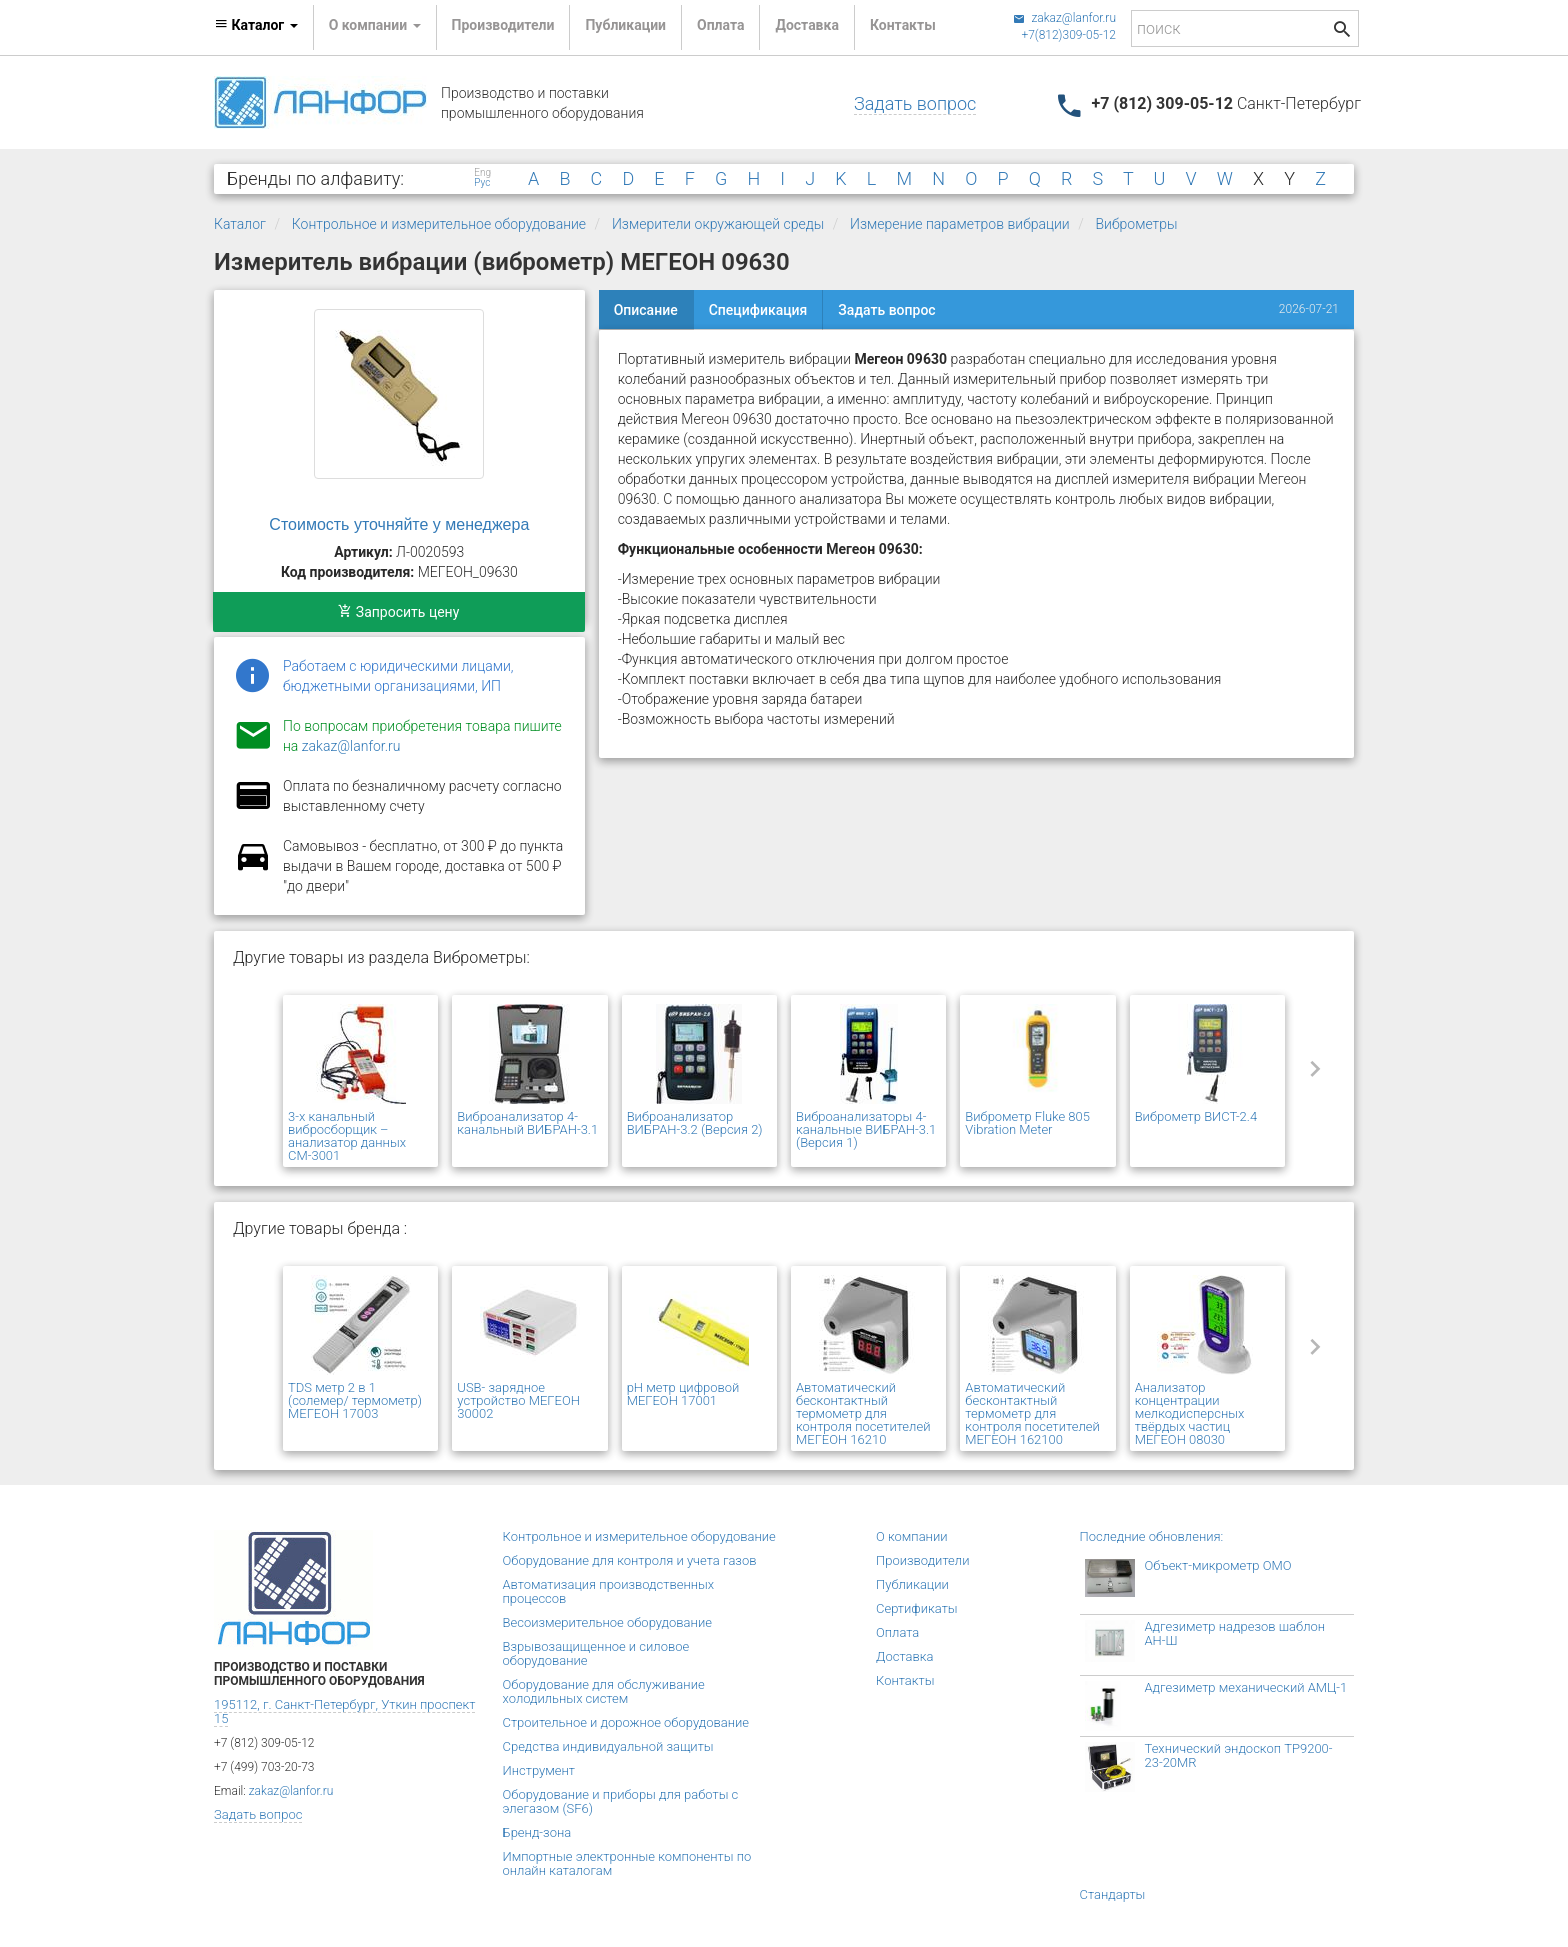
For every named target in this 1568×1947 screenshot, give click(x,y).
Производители (503, 25)
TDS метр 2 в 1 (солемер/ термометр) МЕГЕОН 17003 (355, 1400)
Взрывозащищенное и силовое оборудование (596, 1653)
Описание (646, 310)
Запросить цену (398, 612)
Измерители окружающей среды (718, 224)
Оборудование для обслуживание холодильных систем (604, 1691)
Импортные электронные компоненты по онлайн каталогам (627, 1863)
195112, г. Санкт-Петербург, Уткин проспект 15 (344, 1711)
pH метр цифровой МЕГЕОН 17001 (683, 1394)
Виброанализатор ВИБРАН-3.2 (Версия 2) (695, 1123)
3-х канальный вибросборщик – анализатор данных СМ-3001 (347, 1136)
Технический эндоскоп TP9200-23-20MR (1239, 1755)
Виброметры (1137, 224)
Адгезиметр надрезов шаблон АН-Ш (1235, 1633)
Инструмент (539, 1770)
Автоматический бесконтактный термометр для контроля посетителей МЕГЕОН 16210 (863, 1413)
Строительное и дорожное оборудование (626, 1722)
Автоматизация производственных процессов (609, 1591)
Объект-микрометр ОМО (1218, 1565)
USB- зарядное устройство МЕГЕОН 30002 (518, 1400)
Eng (482, 173)
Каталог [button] (256, 25)
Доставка (806, 25)
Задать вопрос (915, 103)
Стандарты (1113, 1894)
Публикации (625, 25)
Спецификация (758, 310)
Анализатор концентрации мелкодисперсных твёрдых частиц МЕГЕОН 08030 (1190, 1413)
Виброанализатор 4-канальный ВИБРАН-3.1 (527, 1123)
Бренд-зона (537, 1832)
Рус (482, 183)
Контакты (903, 25)
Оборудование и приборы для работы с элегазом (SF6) (621, 1801)
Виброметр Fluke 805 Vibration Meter (1027, 1123)
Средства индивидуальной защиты (608, 1746)
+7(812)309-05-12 (1068, 35)
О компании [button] (375, 25)
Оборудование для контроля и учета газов (630, 1560)
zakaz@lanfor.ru (1064, 18)
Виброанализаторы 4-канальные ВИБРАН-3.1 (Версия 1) (866, 1129)
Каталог (240, 224)
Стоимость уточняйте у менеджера (399, 524)
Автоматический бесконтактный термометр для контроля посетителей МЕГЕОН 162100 (1032, 1413)
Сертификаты (917, 1608)
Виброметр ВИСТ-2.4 (1196, 1116)
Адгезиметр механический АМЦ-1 (1246, 1687)
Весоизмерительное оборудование (607, 1622)
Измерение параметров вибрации (960, 224)
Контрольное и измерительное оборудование (439, 224)
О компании (912, 1536)
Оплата (720, 25)
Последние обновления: (1152, 1536)
